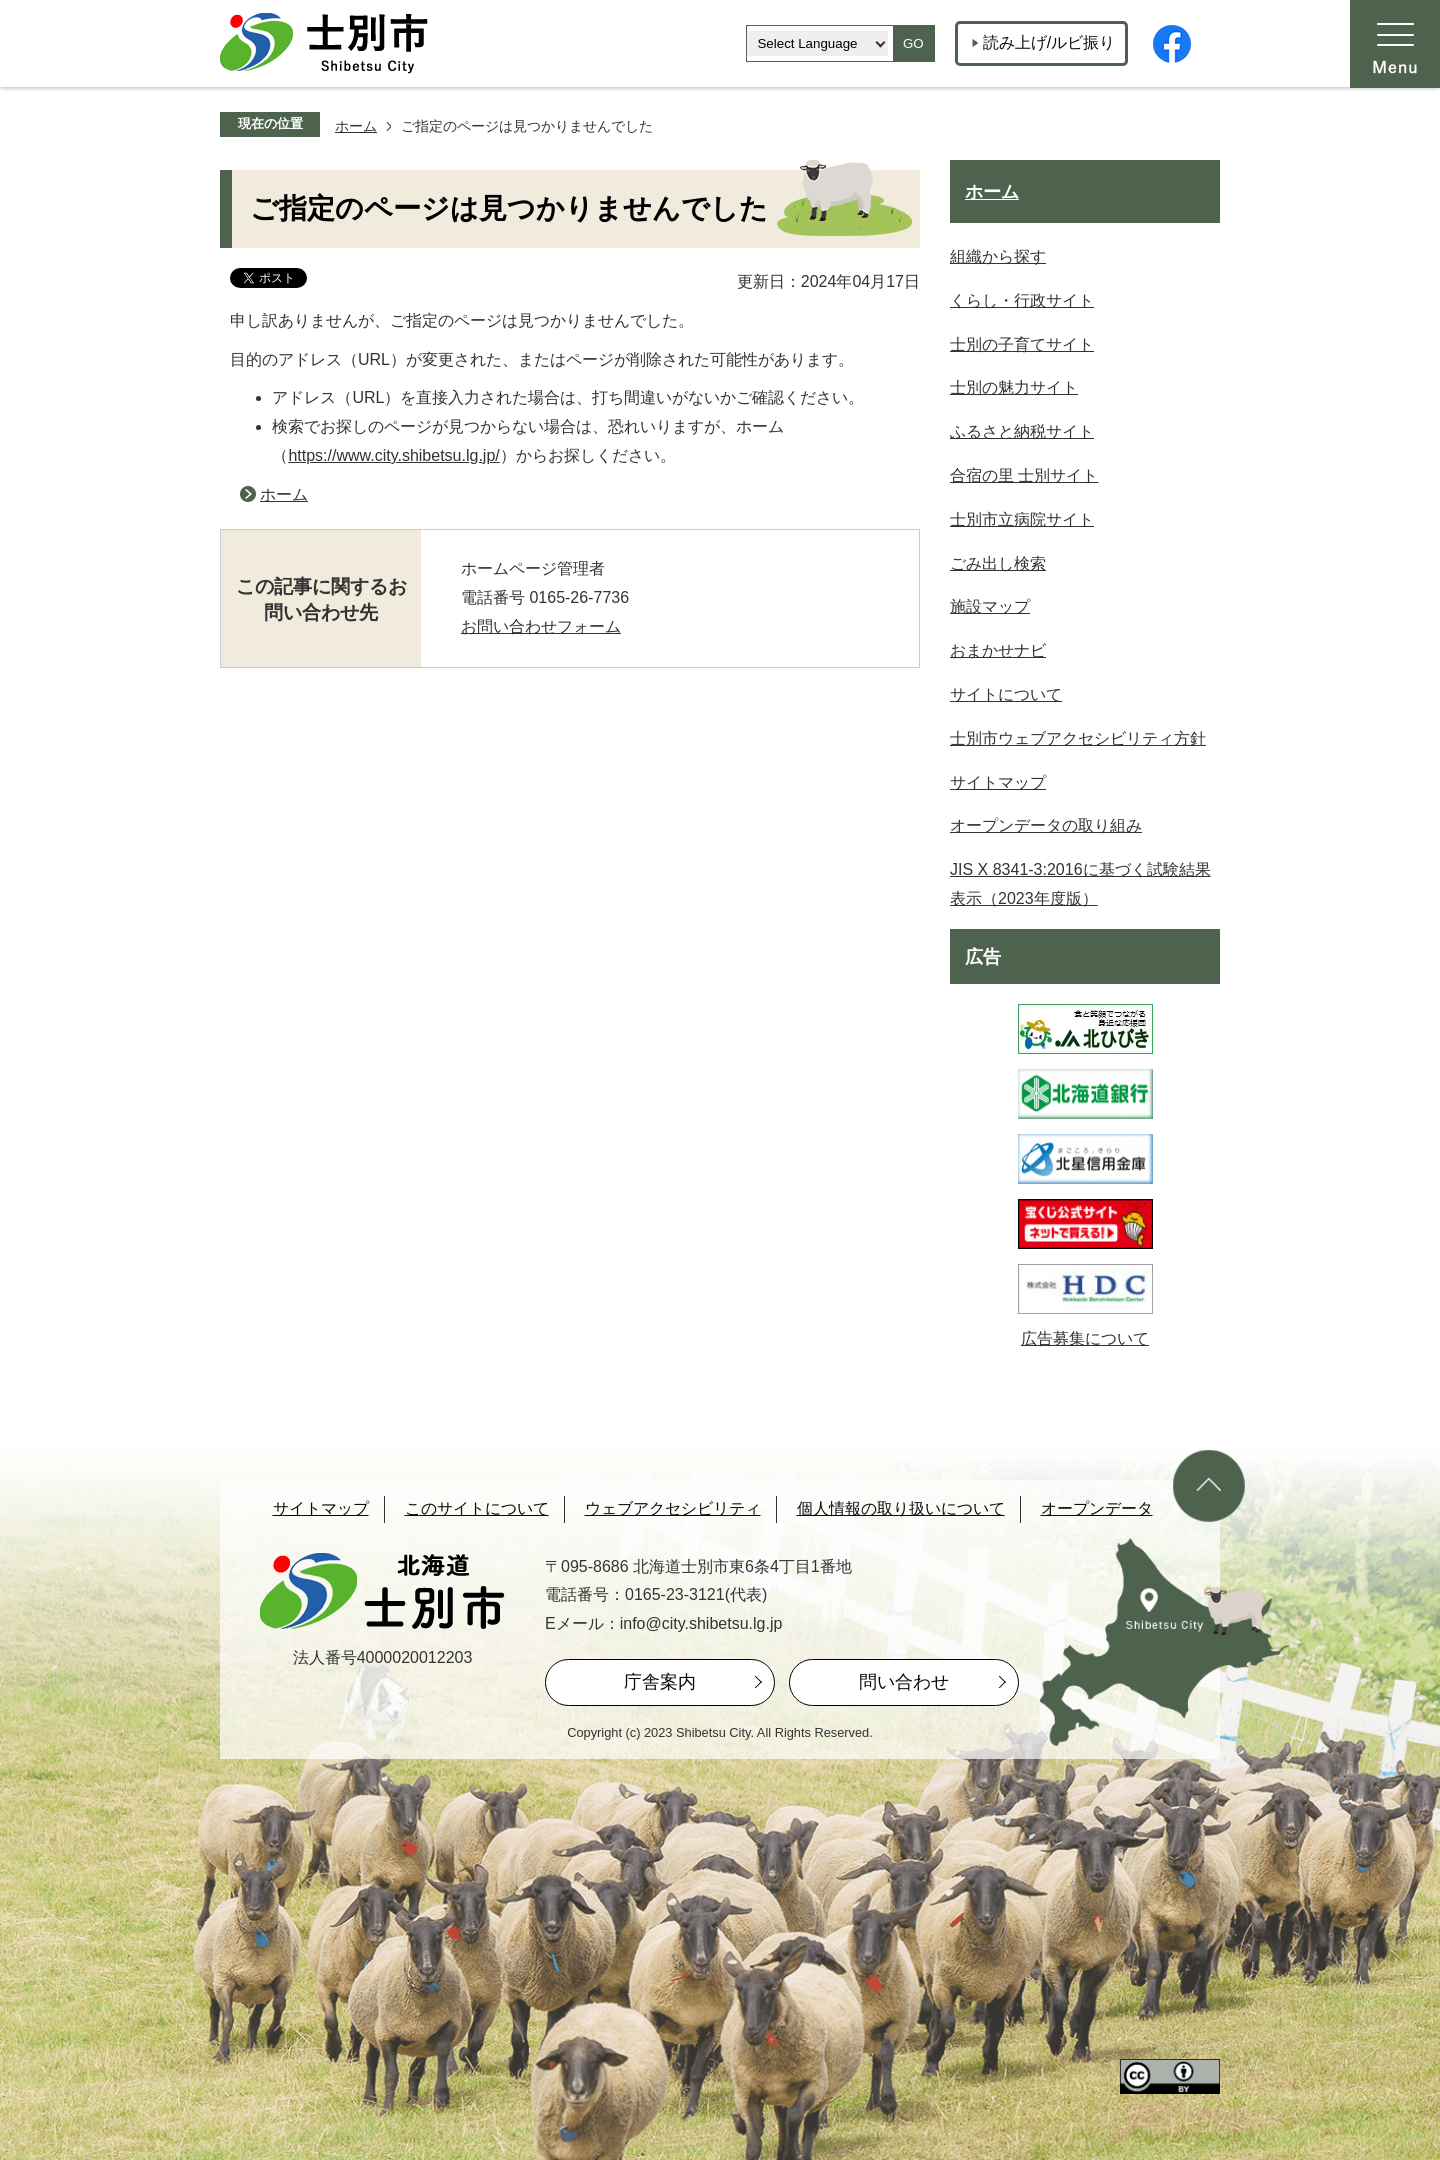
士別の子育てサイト (1022, 344)
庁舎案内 (660, 1682)
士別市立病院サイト (1022, 519)
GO (913, 43)
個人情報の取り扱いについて (901, 1508)
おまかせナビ (998, 650)
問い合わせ (904, 1682)
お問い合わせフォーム (541, 626)
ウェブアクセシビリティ (673, 1508)
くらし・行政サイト (1022, 300)
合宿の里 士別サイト (1024, 475)
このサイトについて (477, 1508)
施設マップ (990, 606)
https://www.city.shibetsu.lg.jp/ (393, 455)
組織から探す (998, 256)
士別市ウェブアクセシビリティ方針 (1078, 738)
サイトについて (1006, 694)
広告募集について (1085, 1338)
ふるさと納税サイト (1022, 431)
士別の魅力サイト (1014, 387)
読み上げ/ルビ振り (1049, 42)
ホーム (356, 126)
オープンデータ (1097, 1508)
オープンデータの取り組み (1046, 825)
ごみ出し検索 (998, 563)
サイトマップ (998, 782)
